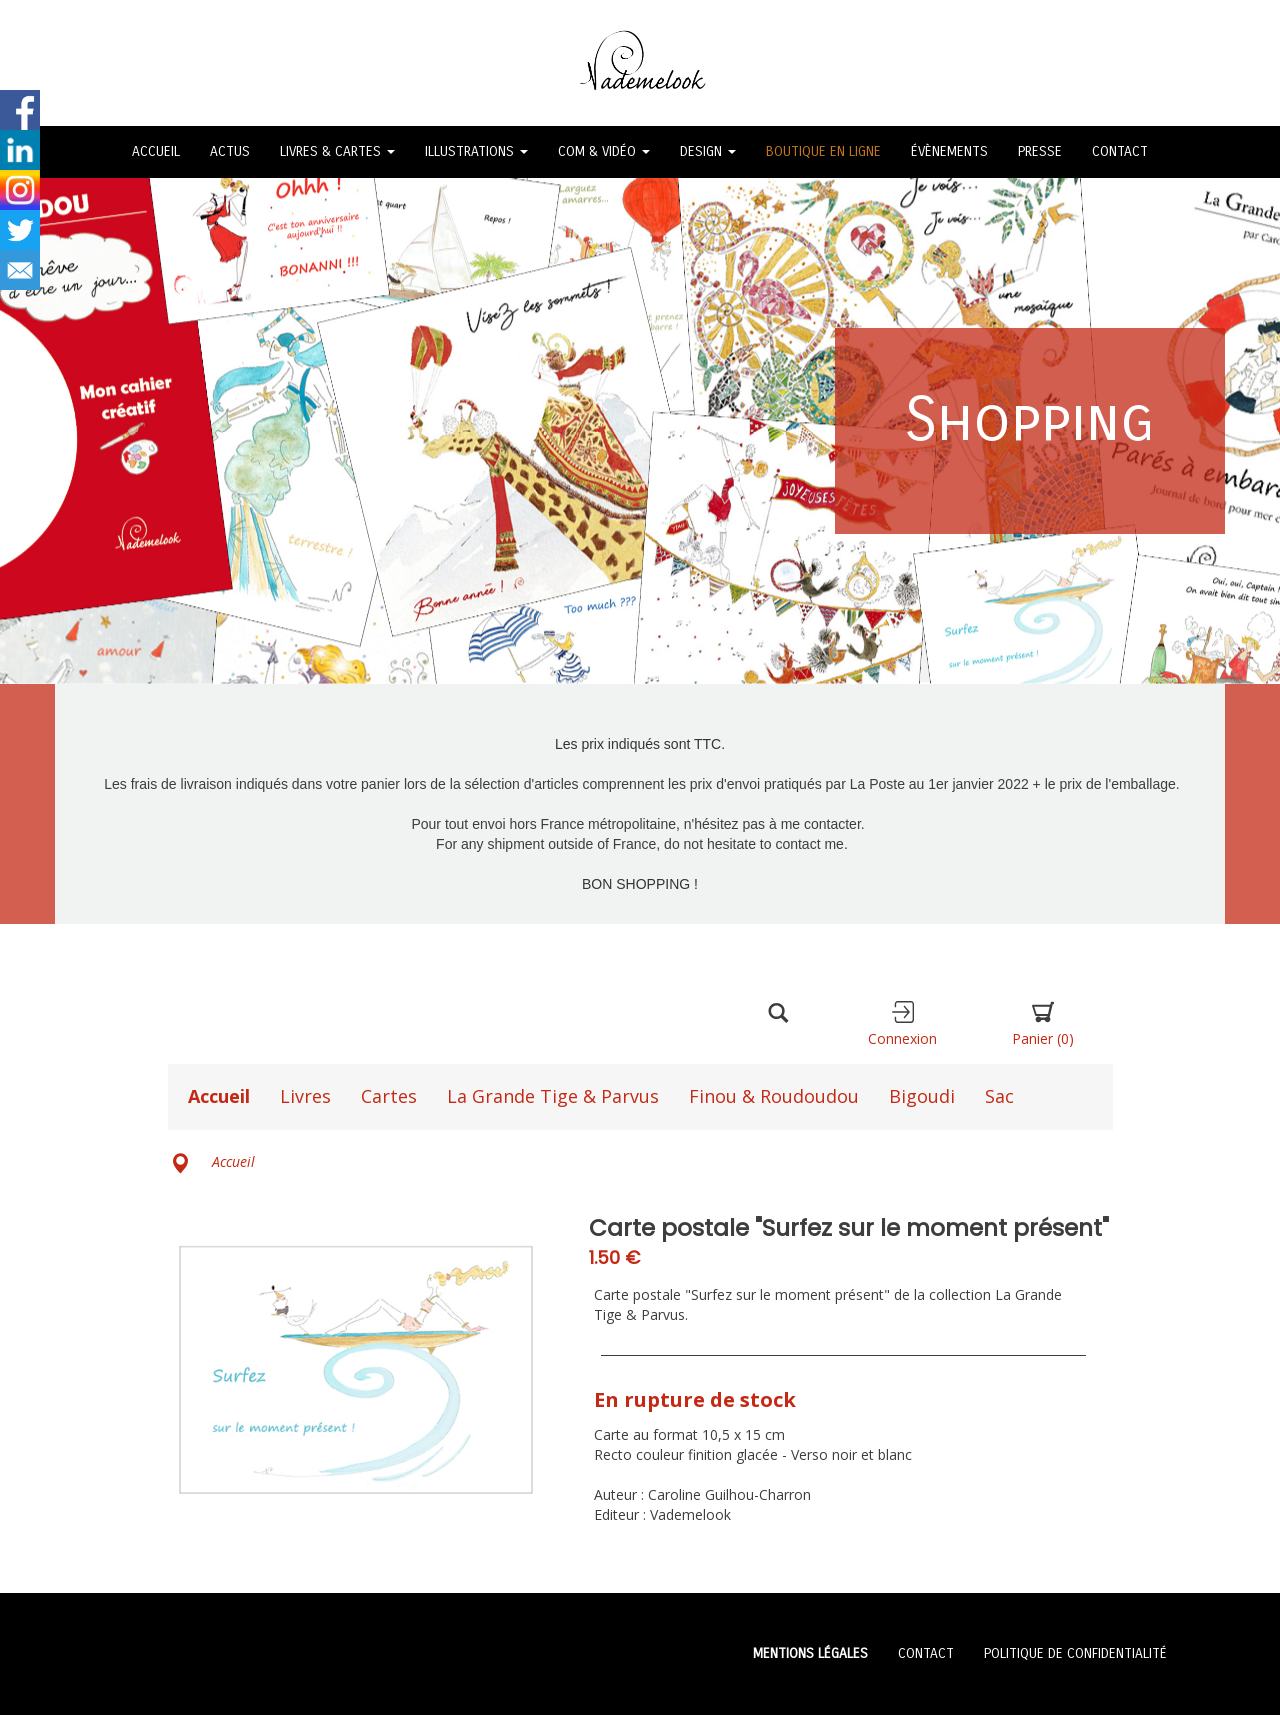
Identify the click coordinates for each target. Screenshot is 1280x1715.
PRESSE (1040, 151)
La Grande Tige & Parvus (553, 1096)
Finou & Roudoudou (774, 1096)
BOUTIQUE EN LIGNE (823, 151)
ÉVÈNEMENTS (949, 151)
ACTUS (230, 151)
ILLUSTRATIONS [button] (476, 151)
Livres (305, 1096)
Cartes (389, 1096)
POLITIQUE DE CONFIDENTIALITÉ (1075, 1653)
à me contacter (815, 824)
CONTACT (1120, 151)
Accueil (219, 1096)
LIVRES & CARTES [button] (337, 151)
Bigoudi (922, 1096)
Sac (999, 1096)
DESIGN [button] (708, 151)
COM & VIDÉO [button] (604, 151)
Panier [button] (1043, 1024)
